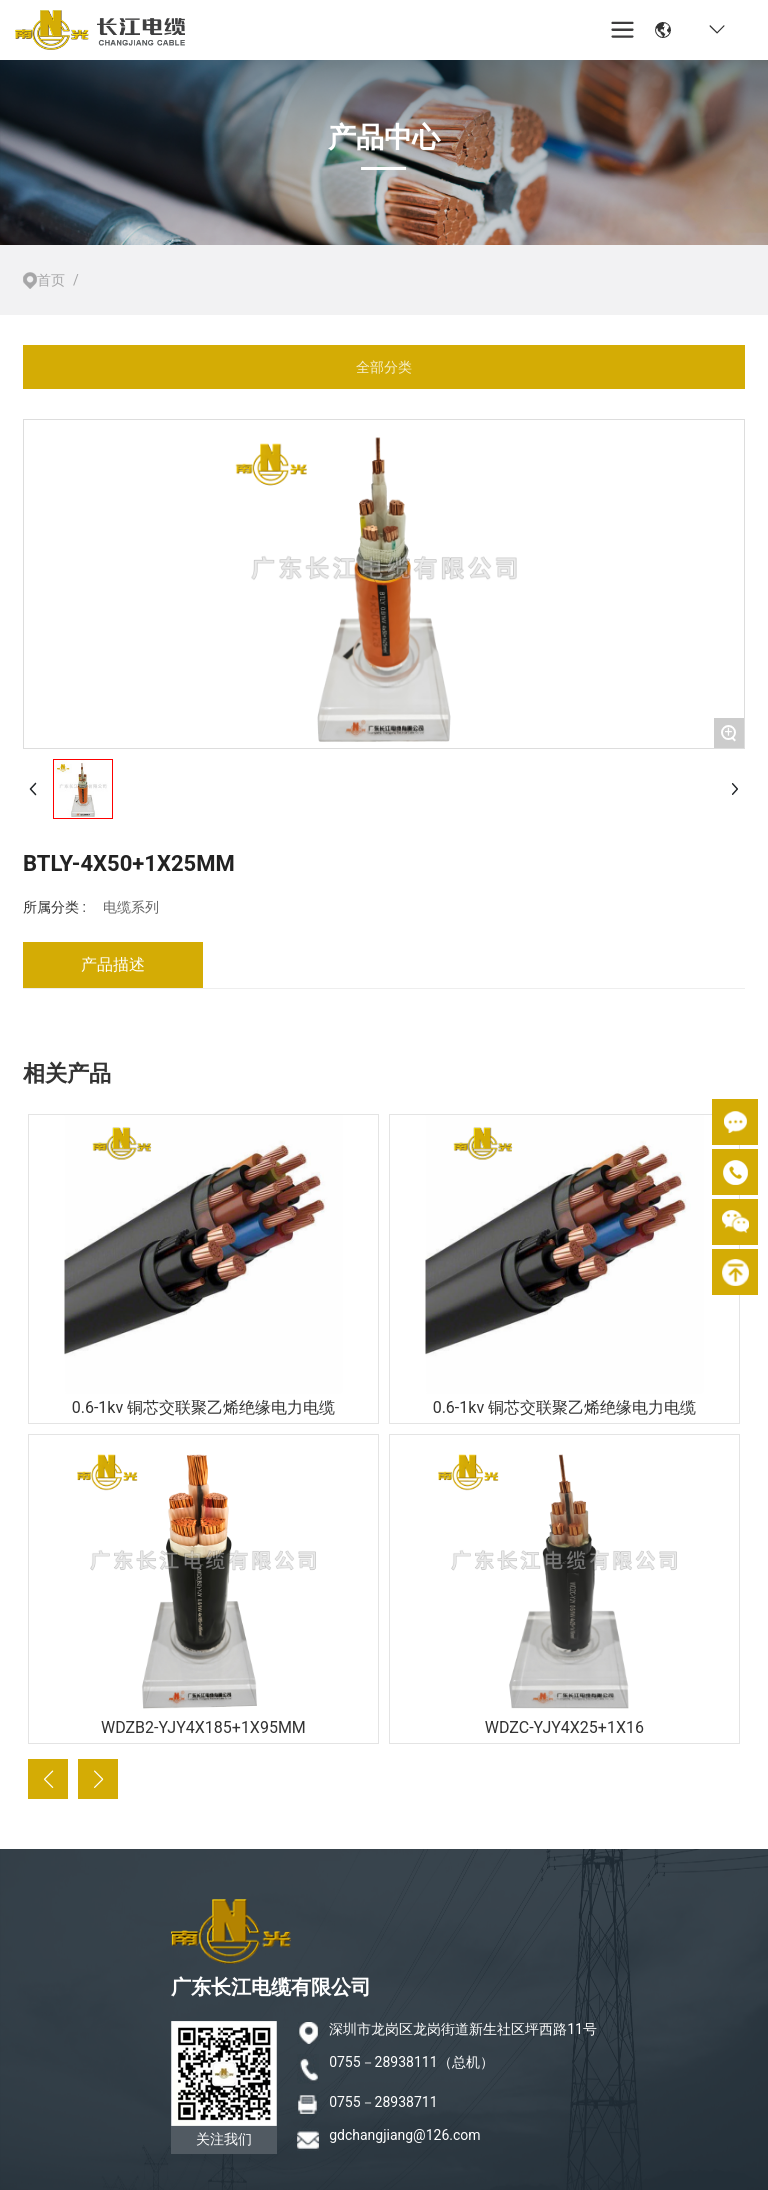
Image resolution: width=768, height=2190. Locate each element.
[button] (48, 1779)
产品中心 (384, 137)
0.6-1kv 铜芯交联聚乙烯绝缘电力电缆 (203, 1407)
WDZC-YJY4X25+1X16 (564, 1727)
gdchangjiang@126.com (404, 2135)
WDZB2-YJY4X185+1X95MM (203, 1727)
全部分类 (384, 367)
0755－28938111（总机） (411, 2062)
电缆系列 (131, 907)
